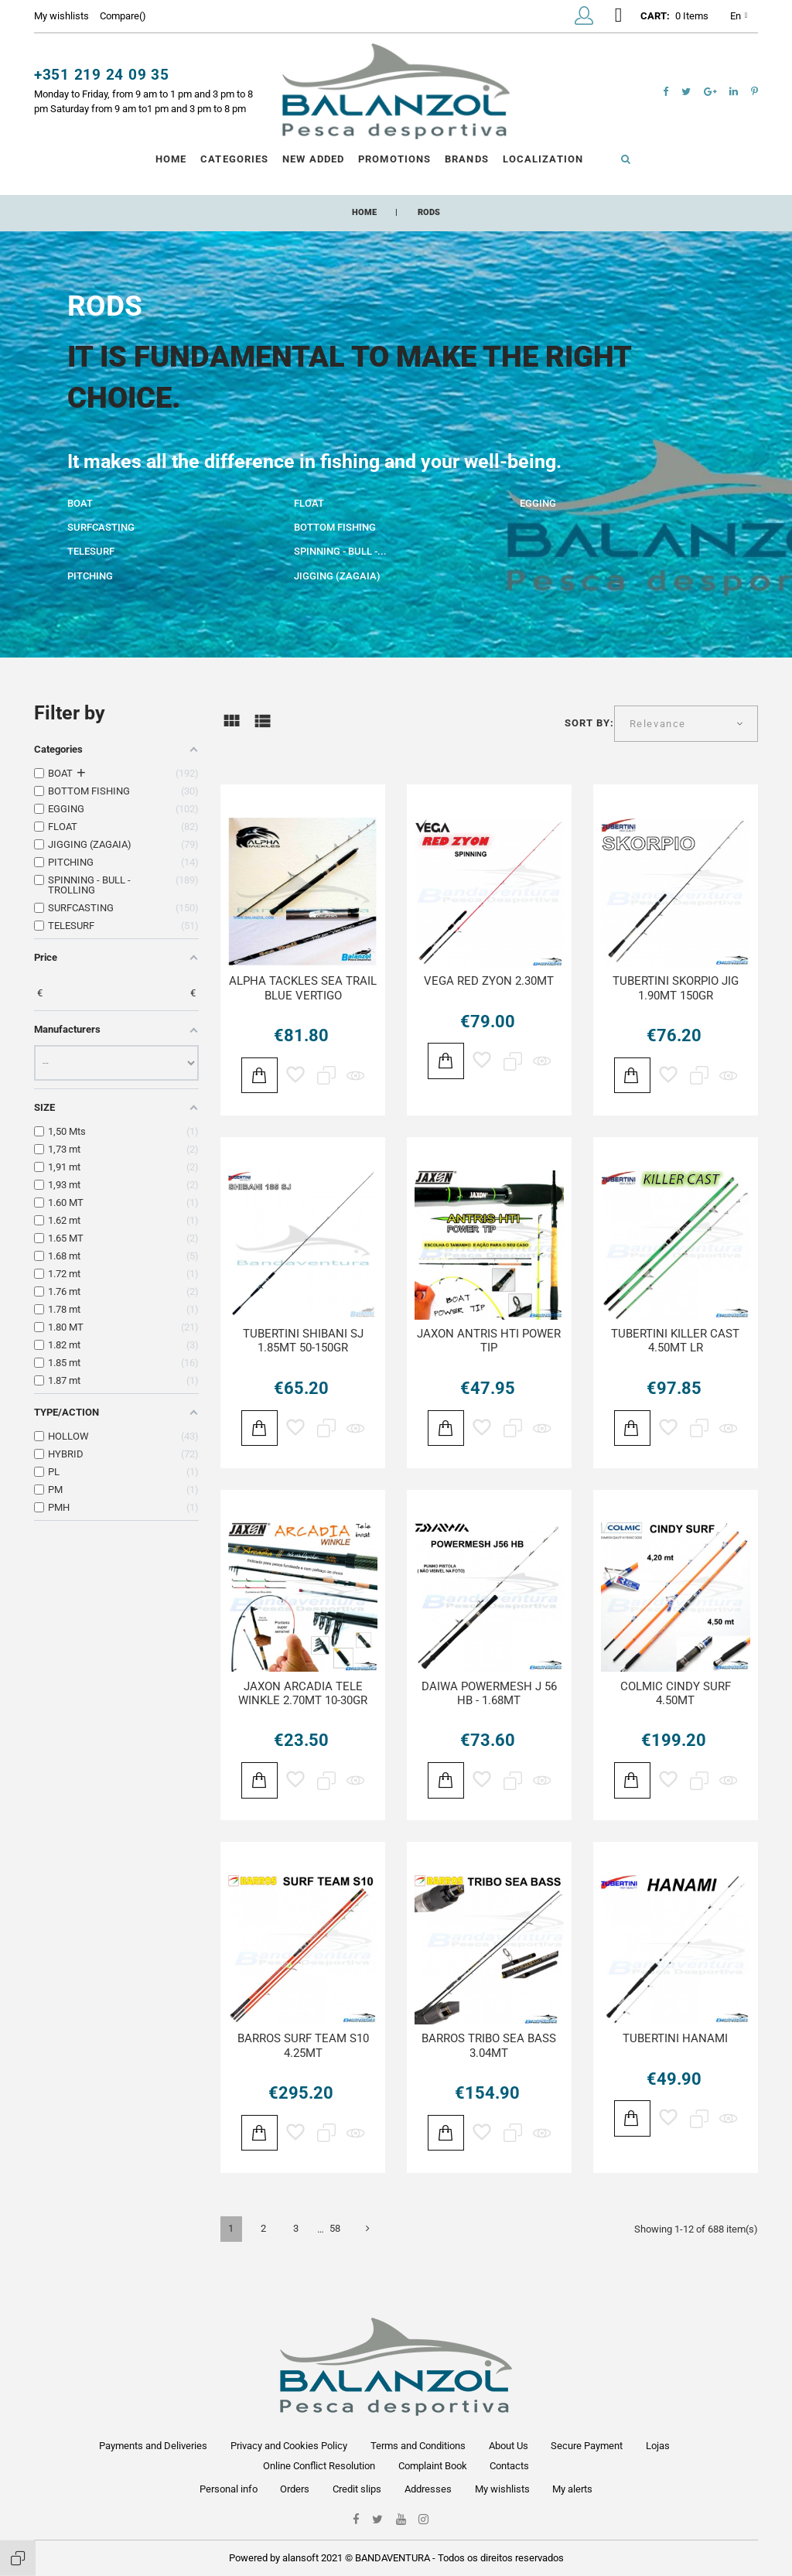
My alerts (572, 2489)
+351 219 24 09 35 (101, 75)
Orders (294, 2489)
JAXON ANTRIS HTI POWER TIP (489, 1341)
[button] (584, 19)
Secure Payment (587, 2445)
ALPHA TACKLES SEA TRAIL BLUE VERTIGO (303, 988)
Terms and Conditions (418, 2445)
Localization (543, 159)
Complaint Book (432, 2466)
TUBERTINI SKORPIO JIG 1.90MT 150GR (676, 988)
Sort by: (589, 723)
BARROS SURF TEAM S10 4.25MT (303, 2045)
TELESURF (90, 551)
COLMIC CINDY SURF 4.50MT (675, 1693)
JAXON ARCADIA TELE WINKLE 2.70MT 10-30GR (302, 1693)
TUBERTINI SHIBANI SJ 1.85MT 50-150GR (303, 1341)
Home (170, 159)
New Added (312, 159)
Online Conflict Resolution (319, 2466)
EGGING (538, 503)
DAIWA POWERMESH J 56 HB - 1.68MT (489, 1693)
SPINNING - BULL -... (340, 551)
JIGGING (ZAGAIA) (337, 576)
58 (334, 2228)
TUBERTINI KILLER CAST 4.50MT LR (675, 1341)
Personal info (229, 2489)
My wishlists (502, 2489)
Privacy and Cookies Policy (288, 2445)
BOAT (80, 503)
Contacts (509, 2466)
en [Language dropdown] (738, 16)
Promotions (394, 159)
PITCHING (90, 576)
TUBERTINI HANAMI (675, 2038)
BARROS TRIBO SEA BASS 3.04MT (489, 2045)
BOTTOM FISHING (335, 527)
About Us (508, 2445)
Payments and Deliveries (153, 2445)
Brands (466, 159)
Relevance (658, 723)
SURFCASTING (101, 527)
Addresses (428, 2489)
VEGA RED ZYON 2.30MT (489, 981)
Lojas (658, 2445)
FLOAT (309, 503)
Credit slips (357, 2489)
